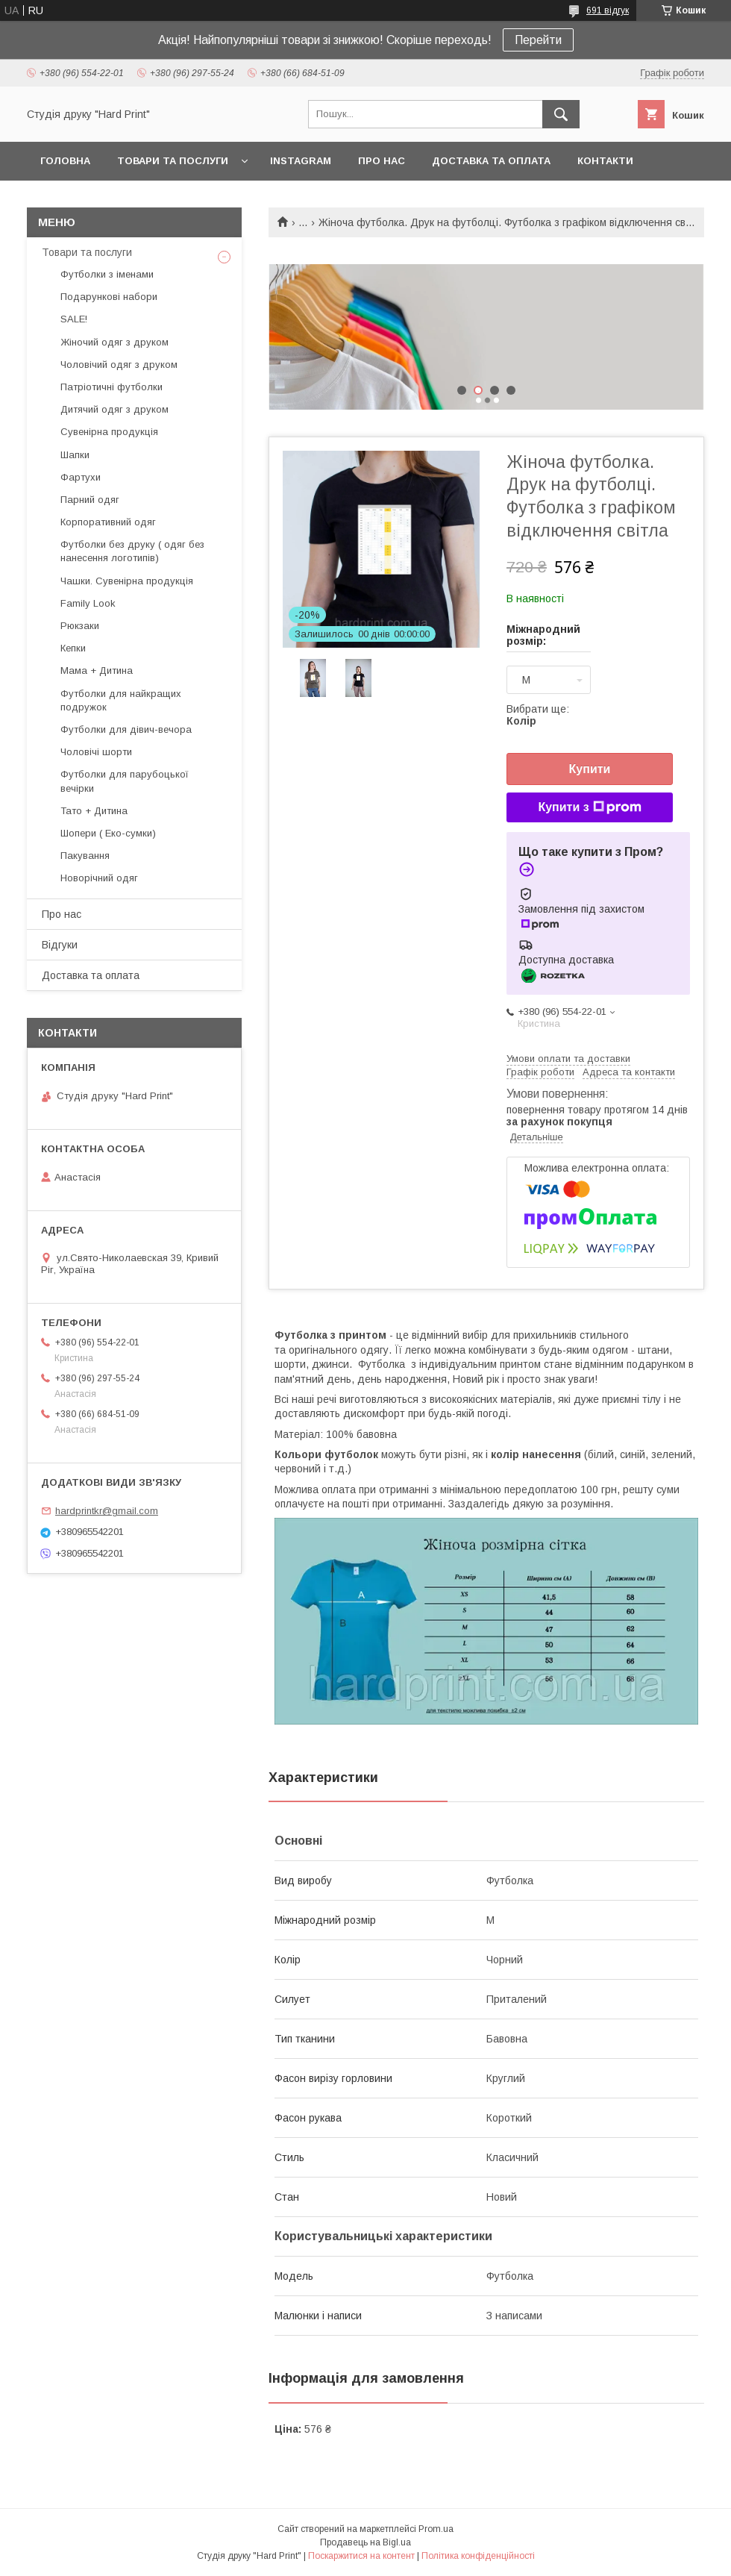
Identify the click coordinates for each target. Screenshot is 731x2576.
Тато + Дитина (94, 810)
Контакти (605, 160)
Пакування (85, 855)
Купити (590, 769)
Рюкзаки (79, 625)
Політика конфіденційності (478, 2556)
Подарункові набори (108, 296)
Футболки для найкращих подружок (120, 700)
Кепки (73, 648)
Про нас (381, 160)
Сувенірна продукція (109, 431)
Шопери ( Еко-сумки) (108, 833)
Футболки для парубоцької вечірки (124, 781)
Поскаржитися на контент (361, 2556)
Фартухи (80, 477)
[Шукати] (561, 114)
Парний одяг (89, 499)
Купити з (589, 807)
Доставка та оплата (491, 160)
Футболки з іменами (107, 274)
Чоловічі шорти (96, 751)
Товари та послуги (172, 160)
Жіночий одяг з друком (114, 342)
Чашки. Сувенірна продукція (126, 581)
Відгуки (60, 945)
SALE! (73, 319)
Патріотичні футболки (111, 387)
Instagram (300, 160)
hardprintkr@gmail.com (106, 1510)
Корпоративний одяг (108, 522)
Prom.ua (436, 2529)
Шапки (75, 454)
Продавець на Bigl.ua (365, 2542)
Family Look (88, 603)
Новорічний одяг (99, 878)
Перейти (538, 40)
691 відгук (607, 10)
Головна (65, 160)
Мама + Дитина (96, 670)
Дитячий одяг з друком (114, 409)
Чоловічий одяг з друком (119, 364)
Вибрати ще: (537, 715)
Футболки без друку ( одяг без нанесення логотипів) (132, 551)
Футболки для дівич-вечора (126, 729)
